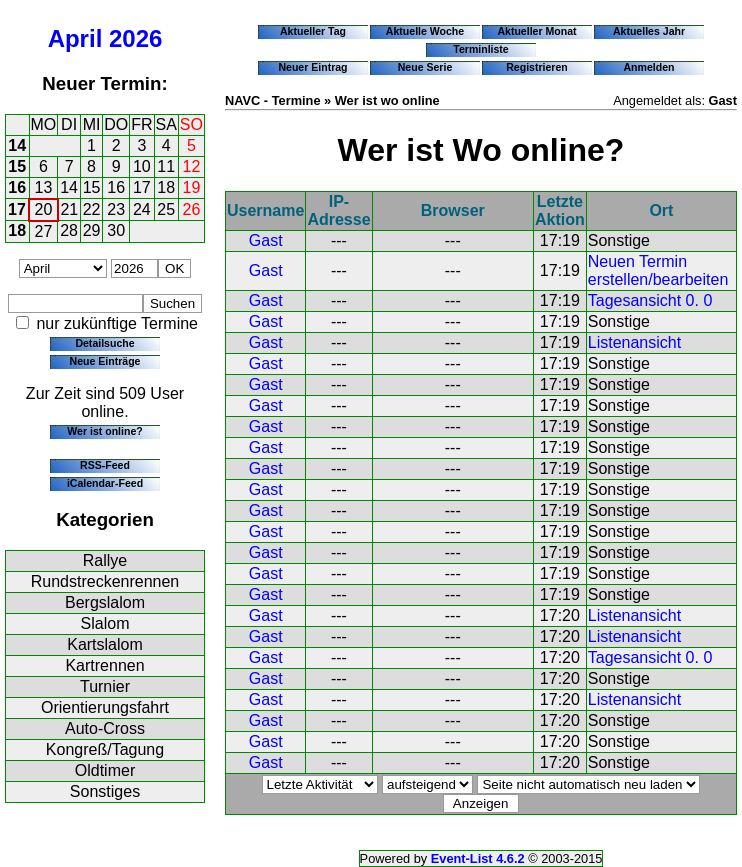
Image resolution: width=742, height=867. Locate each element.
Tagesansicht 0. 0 (650, 300)
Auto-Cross (105, 728)
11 (166, 166)
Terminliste (480, 49)
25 (166, 209)
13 (44, 187)
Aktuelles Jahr (649, 31)
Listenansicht (634, 342)
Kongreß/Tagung (105, 749)
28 (69, 230)
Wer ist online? (104, 431)
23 (116, 209)
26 (192, 209)
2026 (135, 38)
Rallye (105, 560)
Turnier (105, 686)
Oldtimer (105, 770)
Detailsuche (104, 343)
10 (142, 166)
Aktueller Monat (536, 31)
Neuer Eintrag (312, 67)
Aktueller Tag (313, 31)
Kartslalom (105, 644)
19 (192, 187)
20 (44, 209)
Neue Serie (425, 67)
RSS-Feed (105, 465)
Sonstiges (105, 791)
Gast (266, 240)
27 (44, 231)
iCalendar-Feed (105, 483)
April (75, 38)
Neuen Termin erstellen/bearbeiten (658, 270)
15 (17, 166)
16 (17, 187)
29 (92, 230)
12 (192, 166)
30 (116, 230)
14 (17, 145)
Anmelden (649, 67)
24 (142, 209)
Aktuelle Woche (425, 31)
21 (69, 209)
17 (142, 187)
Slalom (105, 623)
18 (166, 187)
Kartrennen (104, 665)
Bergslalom (105, 602)
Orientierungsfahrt (105, 707)
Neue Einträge (105, 361)
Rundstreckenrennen (105, 581)
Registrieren (537, 67)
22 (92, 209)
